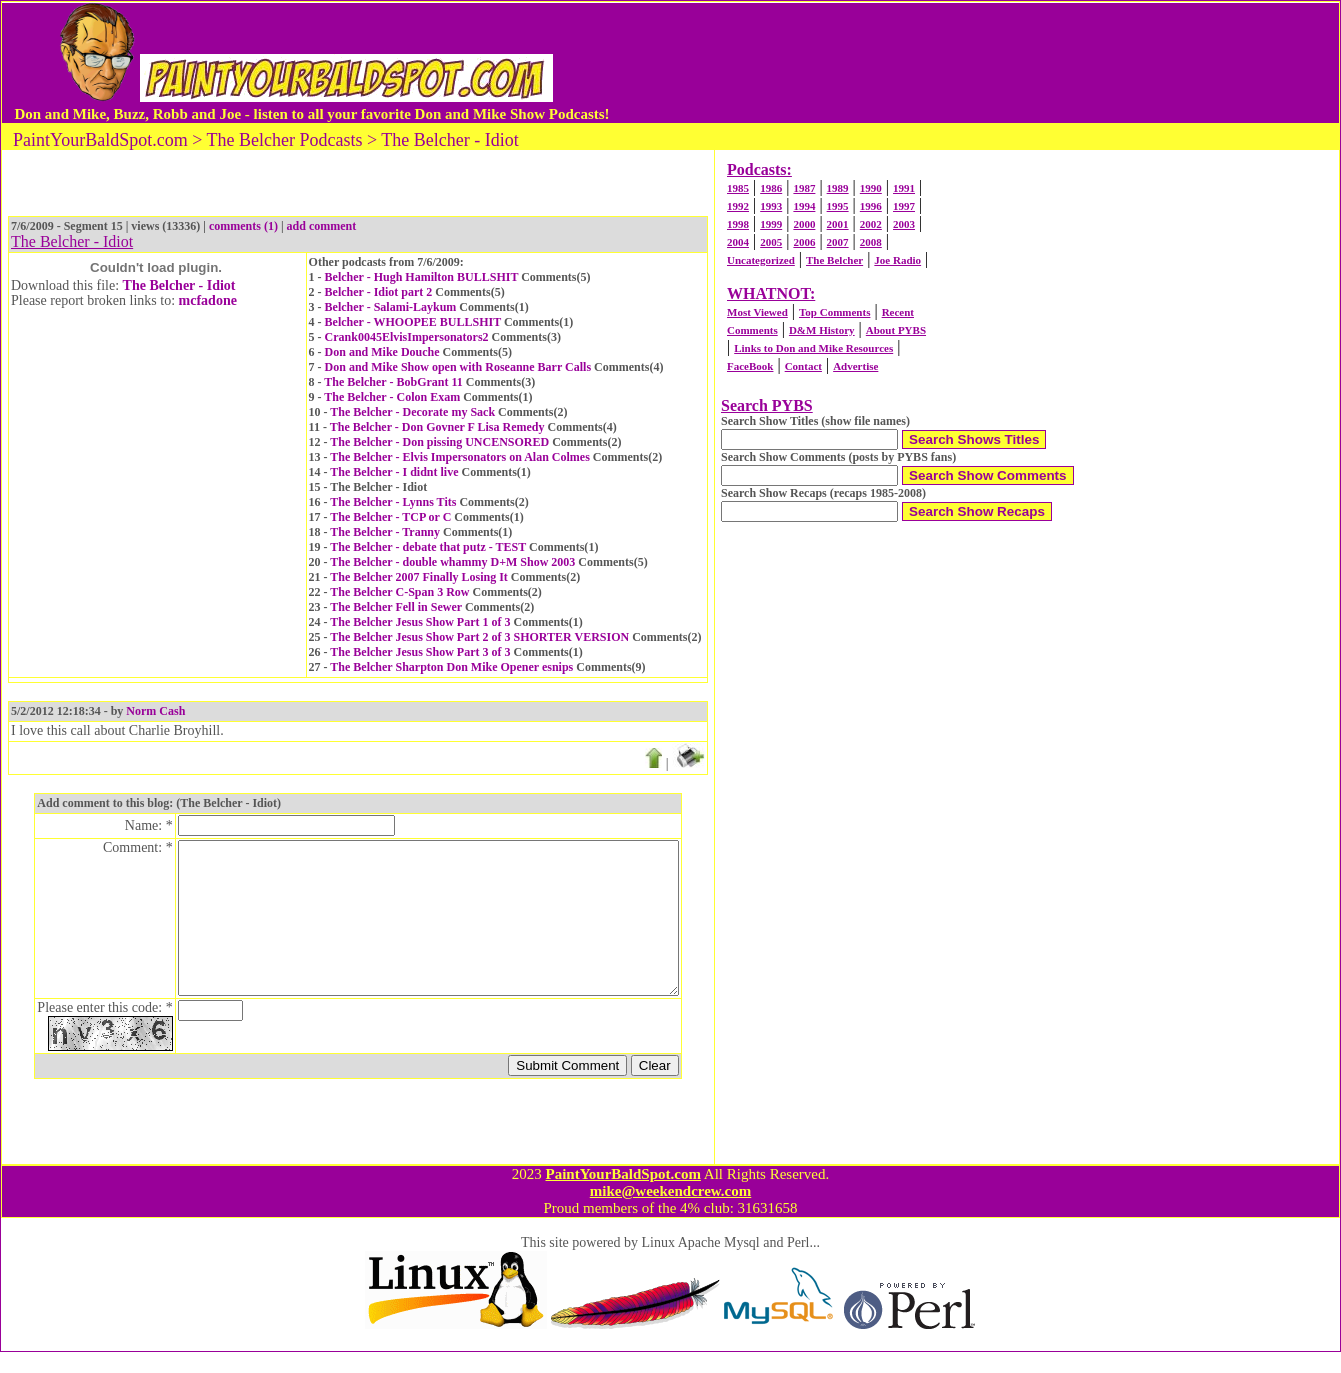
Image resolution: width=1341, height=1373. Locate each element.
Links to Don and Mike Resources (813, 348)
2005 (771, 242)
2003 (904, 224)
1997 (904, 206)
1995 (838, 206)
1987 (804, 188)
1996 (871, 206)
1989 (838, 188)
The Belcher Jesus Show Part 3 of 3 (420, 652)
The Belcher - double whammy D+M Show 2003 (452, 562)
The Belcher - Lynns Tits (393, 502)
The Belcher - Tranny (385, 532)
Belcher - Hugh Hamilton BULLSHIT (422, 277)
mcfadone (208, 300)
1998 (738, 224)
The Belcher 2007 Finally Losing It (418, 577)
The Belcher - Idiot (179, 285)
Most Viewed (757, 312)
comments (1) (243, 226)
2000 (804, 224)
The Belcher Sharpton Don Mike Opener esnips (451, 667)
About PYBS (896, 330)
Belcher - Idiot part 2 (379, 292)
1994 (804, 206)
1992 (738, 206)
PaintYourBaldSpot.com (622, 1195)
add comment (322, 226)
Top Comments (834, 312)
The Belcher (834, 260)
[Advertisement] (974, 63)
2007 (838, 242)
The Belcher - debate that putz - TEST (428, 547)
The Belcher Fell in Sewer (396, 607)
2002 (871, 224)
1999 (771, 224)
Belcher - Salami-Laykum (391, 307)
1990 (871, 188)
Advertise (855, 366)
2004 (738, 242)
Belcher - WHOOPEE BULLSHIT (413, 322)
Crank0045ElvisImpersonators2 (407, 337)
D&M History (822, 330)
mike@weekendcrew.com (671, 1212)
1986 (771, 188)
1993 (771, 206)
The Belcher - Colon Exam (392, 397)
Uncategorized (761, 260)
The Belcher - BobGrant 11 (393, 382)
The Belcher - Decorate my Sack (412, 412)
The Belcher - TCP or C (390, 517)
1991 (904, 188)
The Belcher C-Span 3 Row (399, 592)
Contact (803, 366)
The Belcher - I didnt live (394, 472)
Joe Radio (897, 260)
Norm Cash (155, 711)
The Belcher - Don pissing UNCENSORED (439, 442)
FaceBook (750, 366)
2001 (838, 224)
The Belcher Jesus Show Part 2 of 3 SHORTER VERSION (479, 637)
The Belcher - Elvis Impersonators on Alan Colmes (459, 457)
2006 (804, 242)
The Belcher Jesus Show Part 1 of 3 (420, 622)
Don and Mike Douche (382, 352)
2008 (871, 242)
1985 (738, 188)
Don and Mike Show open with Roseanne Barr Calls (458, 367)
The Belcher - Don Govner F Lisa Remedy (437, 427)
